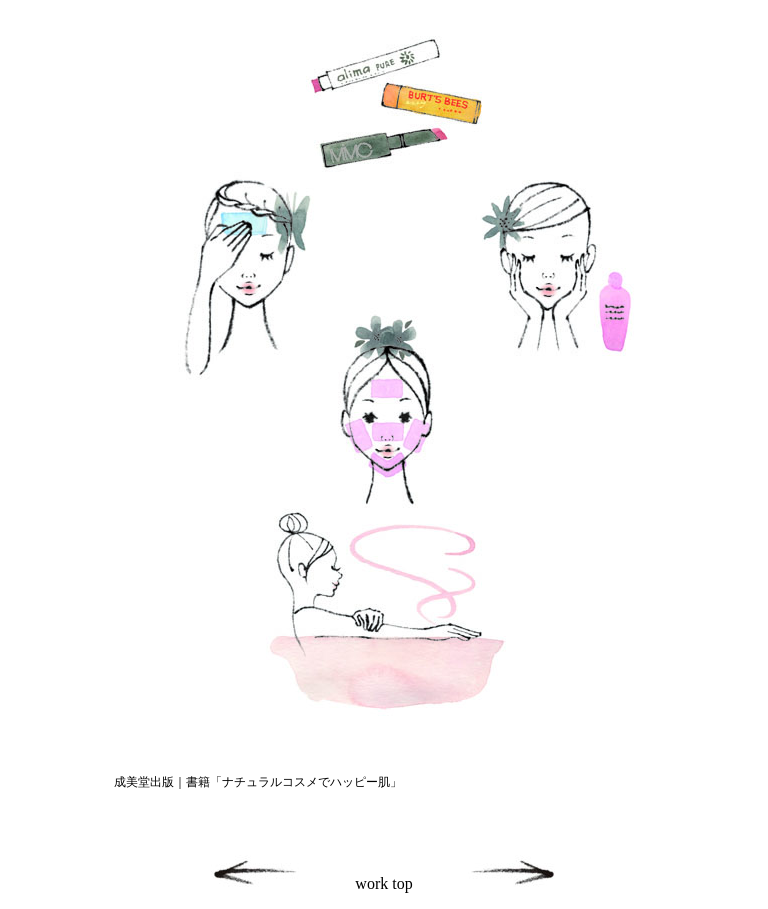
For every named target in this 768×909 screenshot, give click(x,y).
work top (383, 883)
